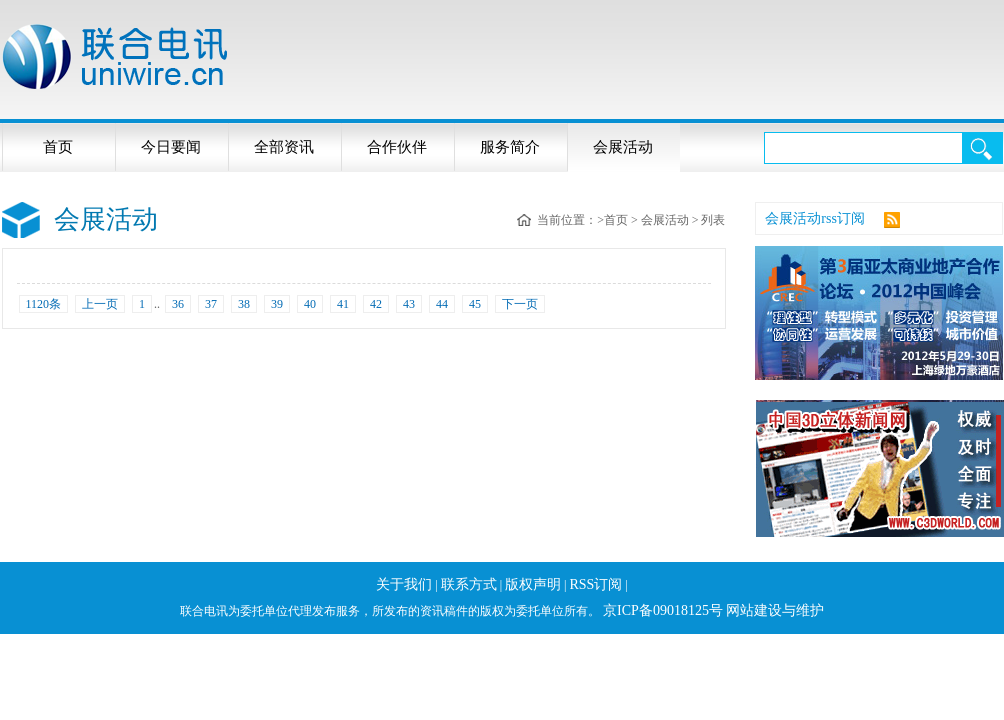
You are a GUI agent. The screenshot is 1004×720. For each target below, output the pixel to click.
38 (244, 304)
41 (343, 304)
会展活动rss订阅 (815, 218)
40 (310, 304)
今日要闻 (171, 147)
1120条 (44, 304)
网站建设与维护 (775, 610)
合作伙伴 (397, 147)
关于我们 (404, 584)
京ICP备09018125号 (663, 610)
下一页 (520, 304)
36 (178, 304)
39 (277, 304)
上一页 (100, 304)
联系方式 (469, 584)
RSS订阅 (595, 584)
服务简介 (510, 147)
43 (409, 304)
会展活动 (623, 147)
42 (376, 304)
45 (475, 304)
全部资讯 (284, 147)
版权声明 (533, 584)
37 (211, 304)
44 (442, 304)
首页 (58, 147)
